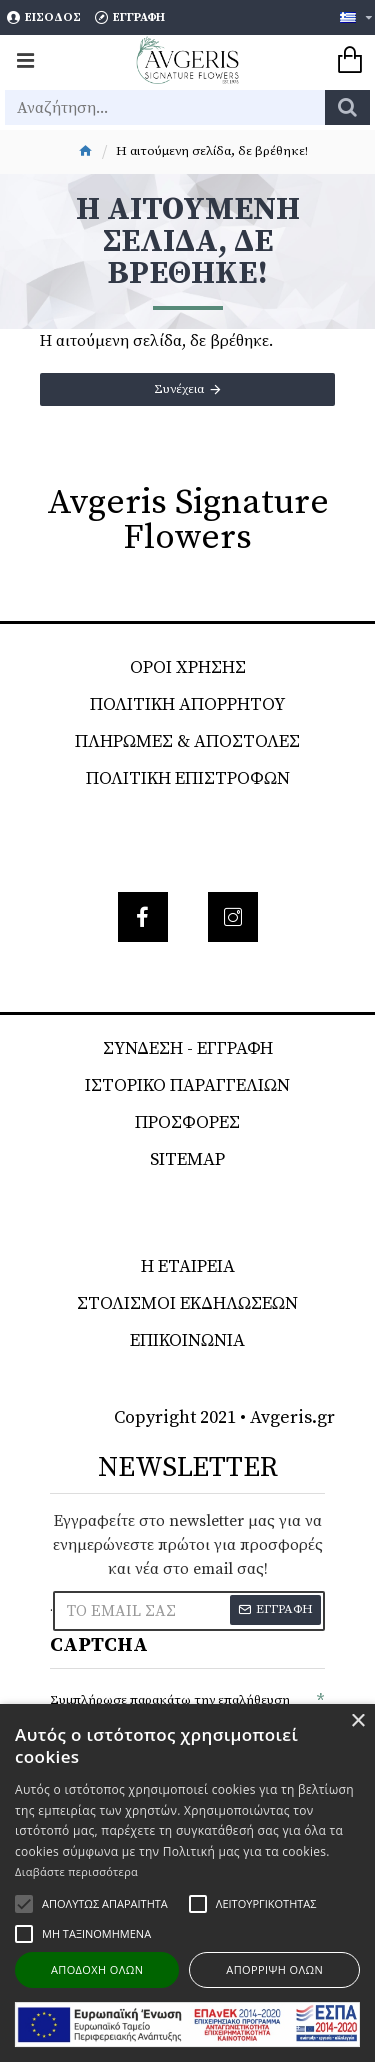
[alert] (187, 1883)
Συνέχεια (179, 389)
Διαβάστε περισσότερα (76, 1871)
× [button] (357, 1721)
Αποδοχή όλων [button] (97, 1969)
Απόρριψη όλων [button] (274, 1969)
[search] (347, 107)
